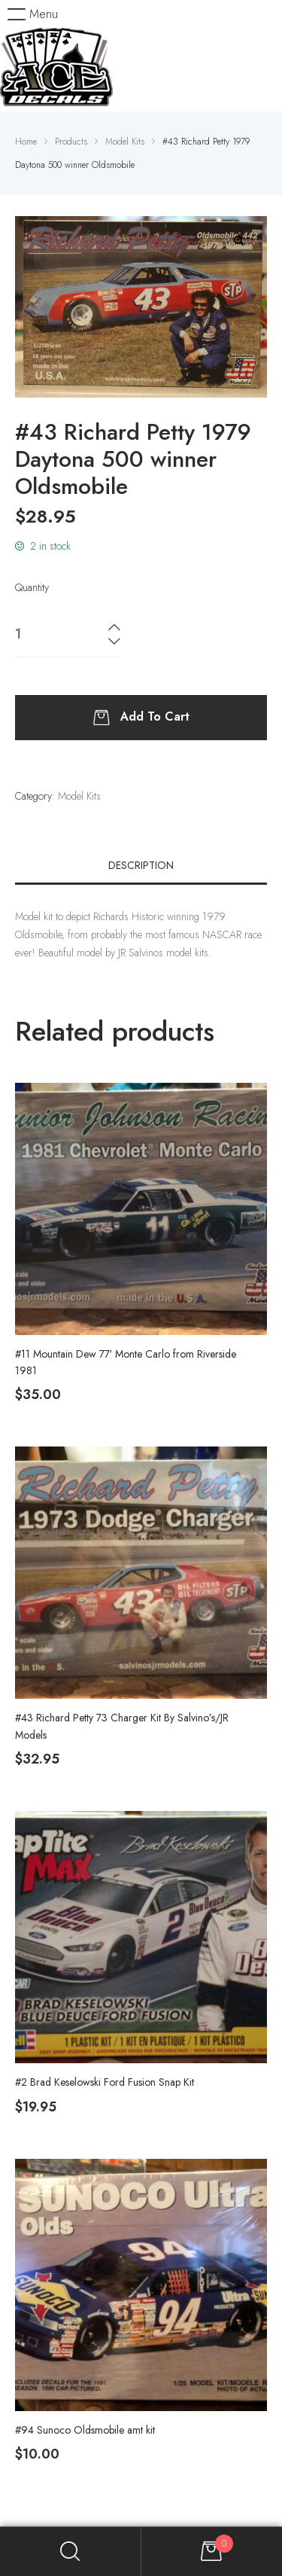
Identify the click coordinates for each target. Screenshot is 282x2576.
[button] (32, 14)
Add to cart (155, 715)
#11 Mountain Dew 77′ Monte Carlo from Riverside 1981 (125, 1362)
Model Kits (79, 795)
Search (70, 2551)
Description (141, 865)
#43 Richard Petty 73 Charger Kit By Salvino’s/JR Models (122, 1726)
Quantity (32, 587)
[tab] (141, 865)
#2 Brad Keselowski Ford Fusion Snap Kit (104, 2082)
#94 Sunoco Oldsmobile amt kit (85, 2429)
